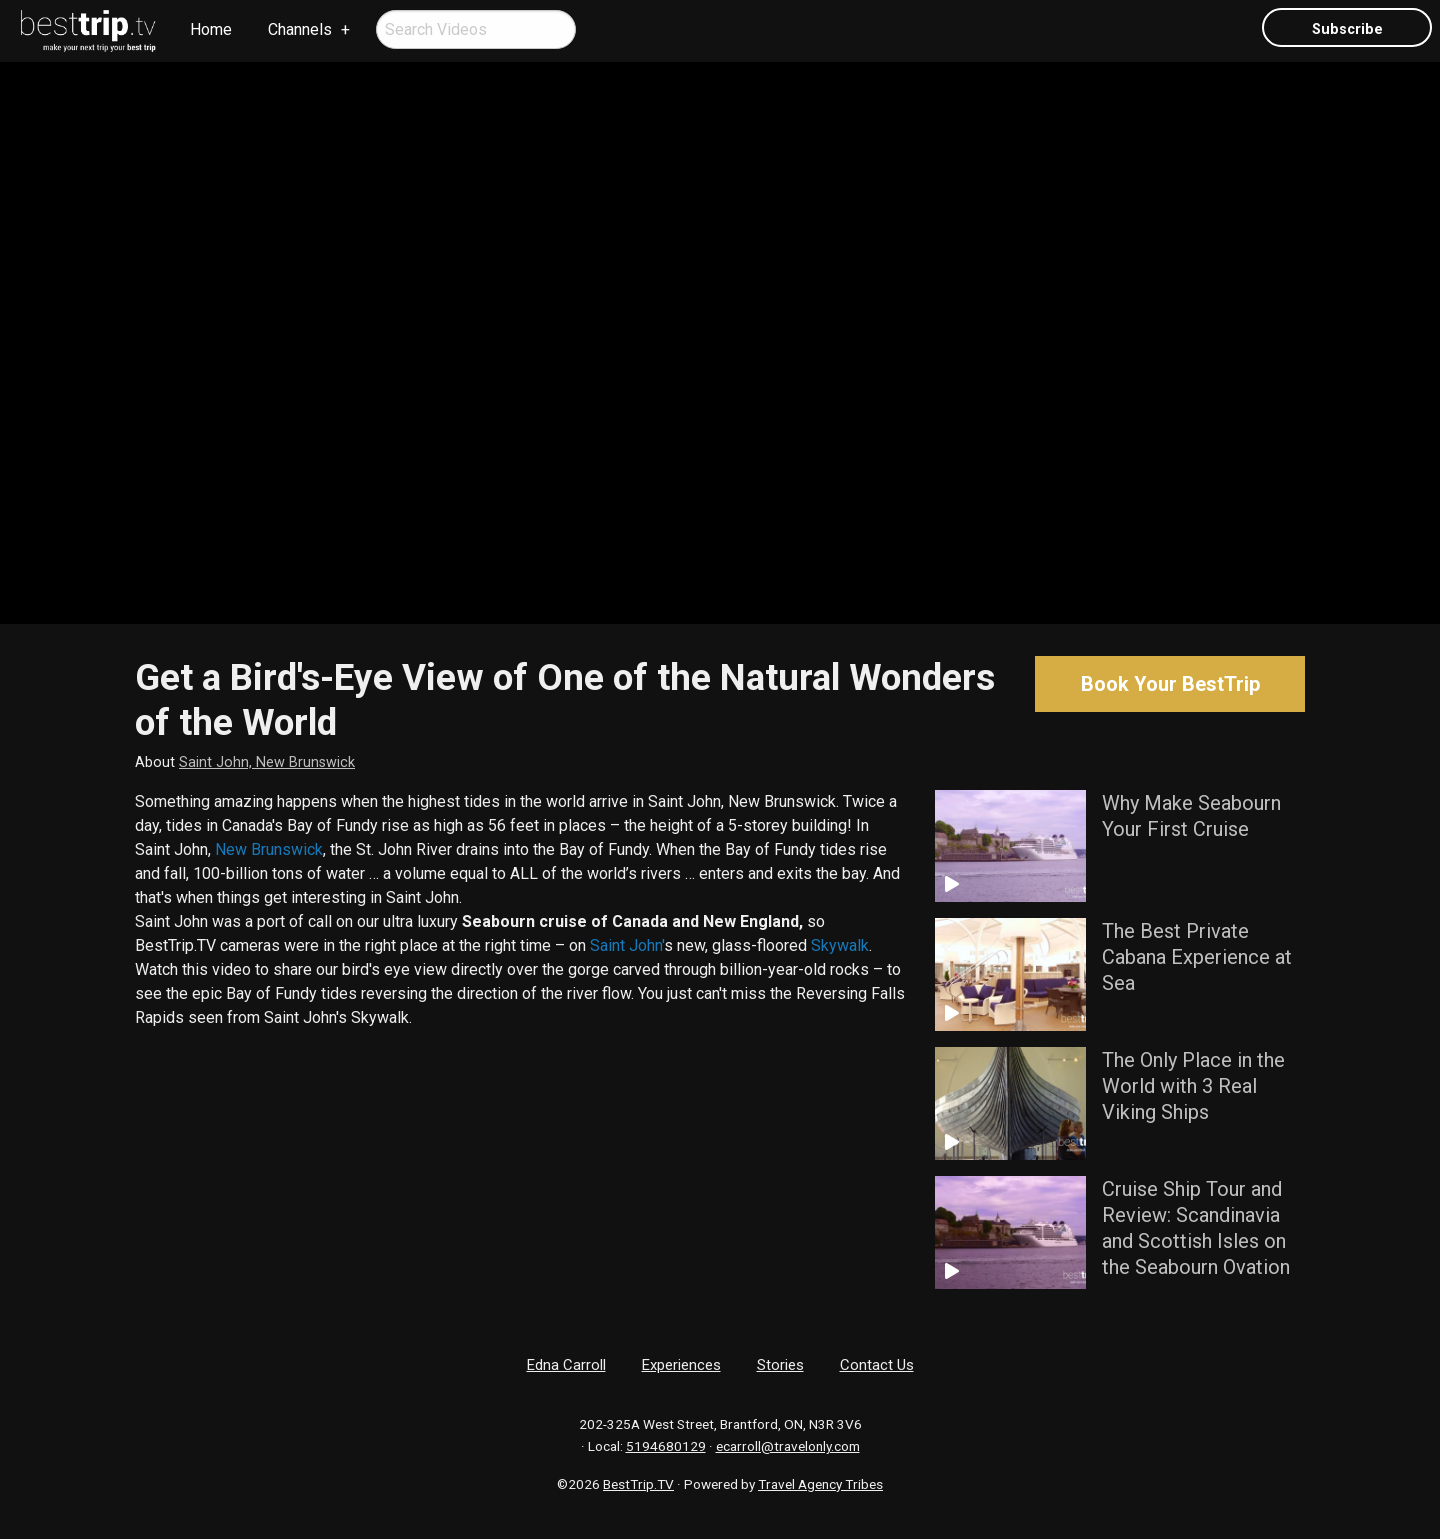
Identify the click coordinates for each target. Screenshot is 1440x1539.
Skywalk (840, 945)
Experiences (681, 1365)
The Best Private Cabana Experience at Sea (1197, 957)
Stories (780, 1365)
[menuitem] (89, 31)
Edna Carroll (566, 1365)
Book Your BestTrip (1170, 684)
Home (211, 29)
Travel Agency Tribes (820, 1484)
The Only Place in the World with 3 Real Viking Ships (1193, 1086)
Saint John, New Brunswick (267, 762)
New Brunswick (269, 849)
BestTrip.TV (638, 1484)
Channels (300, 29)
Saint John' (627, 945)
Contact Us (877, 1365)
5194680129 (666, 1446)
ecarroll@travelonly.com (788, 1446)
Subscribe (1347, 29)
